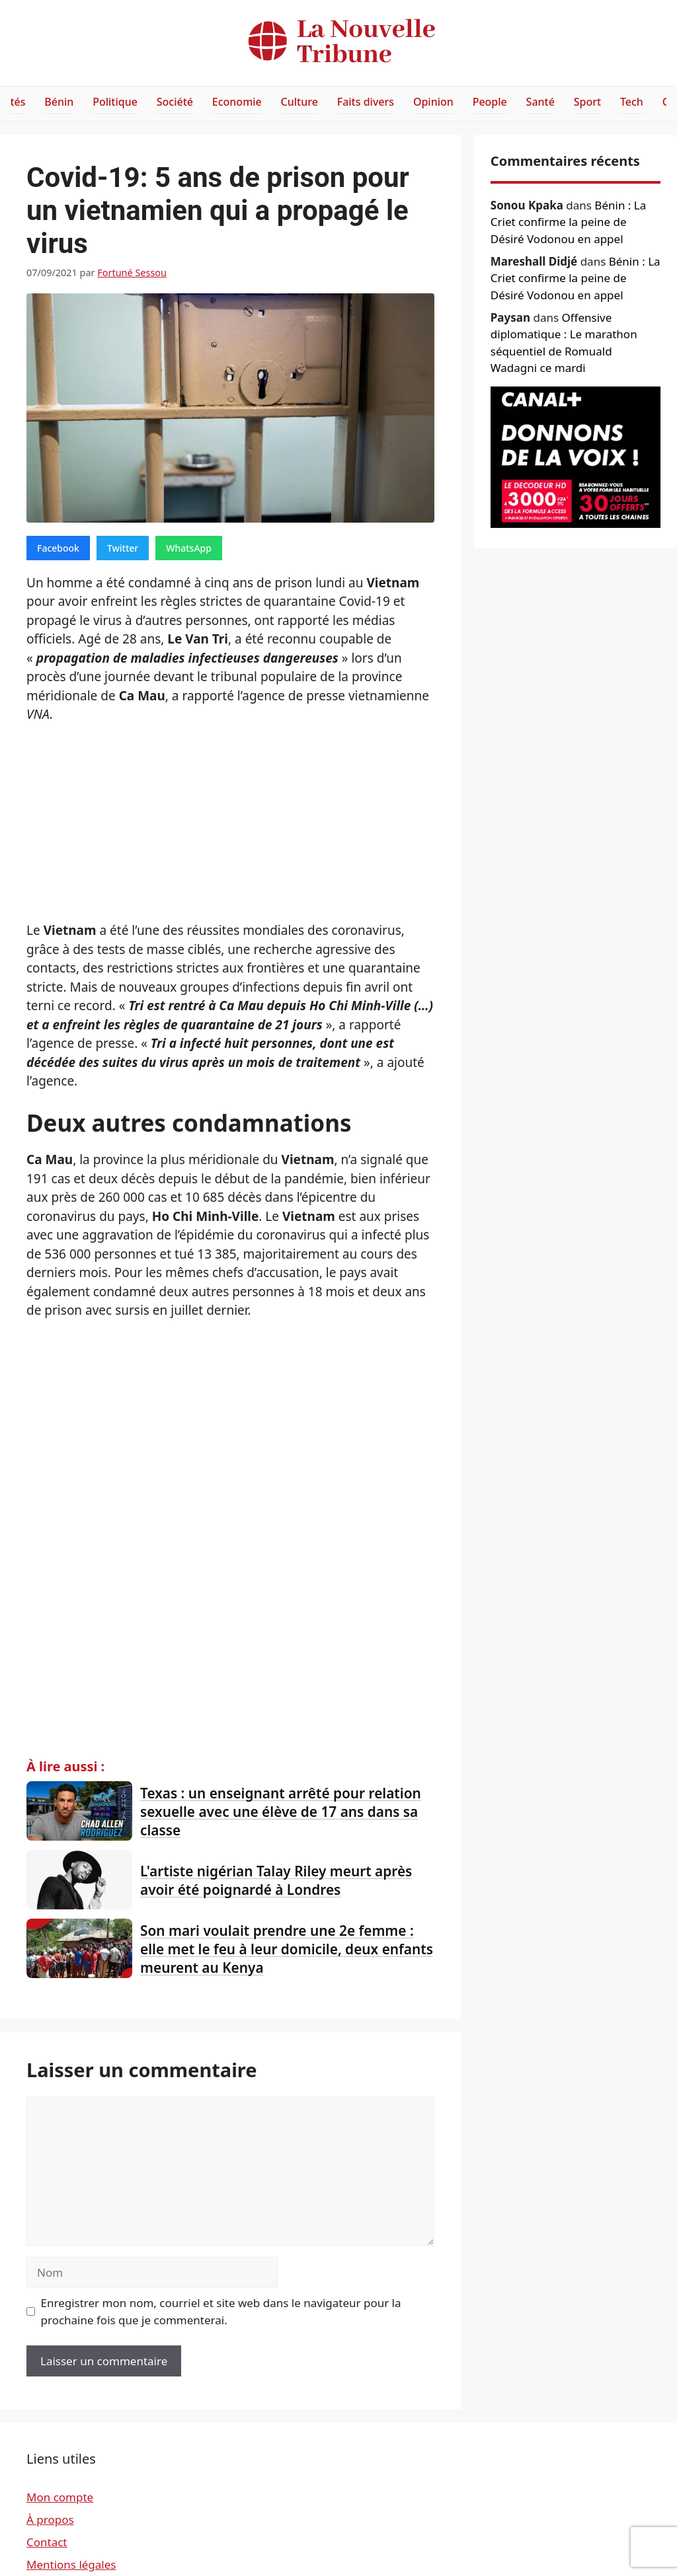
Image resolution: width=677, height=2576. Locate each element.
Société (175, 101)
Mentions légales (71, 2564)
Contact (46, 2542)
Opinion (433, 101)
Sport (587, 101)
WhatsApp (189, 548)
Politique (115, 101)
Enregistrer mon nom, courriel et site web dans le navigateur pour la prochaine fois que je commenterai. (221, 2311)
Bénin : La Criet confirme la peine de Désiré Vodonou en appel (568, 222)
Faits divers (365, 101)
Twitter (122, 548)
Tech (631, 101)
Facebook (58, 548)
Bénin (58, 101)
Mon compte (59, 2497)
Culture (299, 101)
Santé (540, 101)
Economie (237, 101)
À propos (50, 2519)
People (490, 101)
